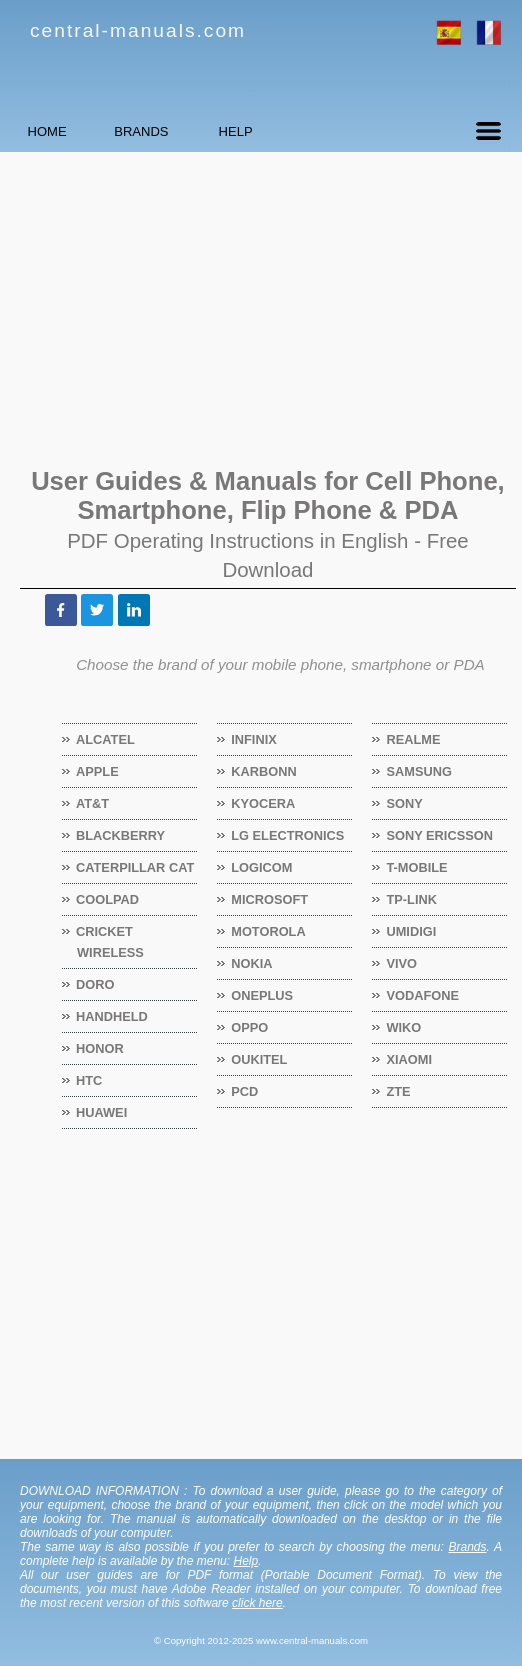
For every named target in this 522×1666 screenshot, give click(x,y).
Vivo (402, 963)
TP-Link (411, 899)
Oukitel (259, 1059)
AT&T (93, 803)
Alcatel (106, 739)
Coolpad (108, 899)
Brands (467, 1547)
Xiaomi (409, 1059)
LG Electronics (288, 835)
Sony (404, 803)
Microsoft (270, 899)
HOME (75, 131)
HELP (375, 131)
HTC (89, 1080)
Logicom (262, 867)
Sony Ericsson (439, 835)
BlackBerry (121, 835)
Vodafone (423, 995)
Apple (98, 771)
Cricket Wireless (110, 942)
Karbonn (264, 771)
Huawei (102, 1112)
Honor (100, 1048)
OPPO (250, 1027)
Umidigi (411, 931)
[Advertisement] (261, 307)
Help (245, 1561)
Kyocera (263, 803)
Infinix (254, 739)
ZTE (398, 1091)
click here (257, 1603)
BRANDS (225, 131)
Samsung (419, 771)
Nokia (252, 963)
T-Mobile (417, 867)
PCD (245, 1091)
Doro (95, 984)
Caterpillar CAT (135, 867)
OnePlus (262, 995)
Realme (413, 739)
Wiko (404, 1027)
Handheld (112, 1016)
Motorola (268, 931)
